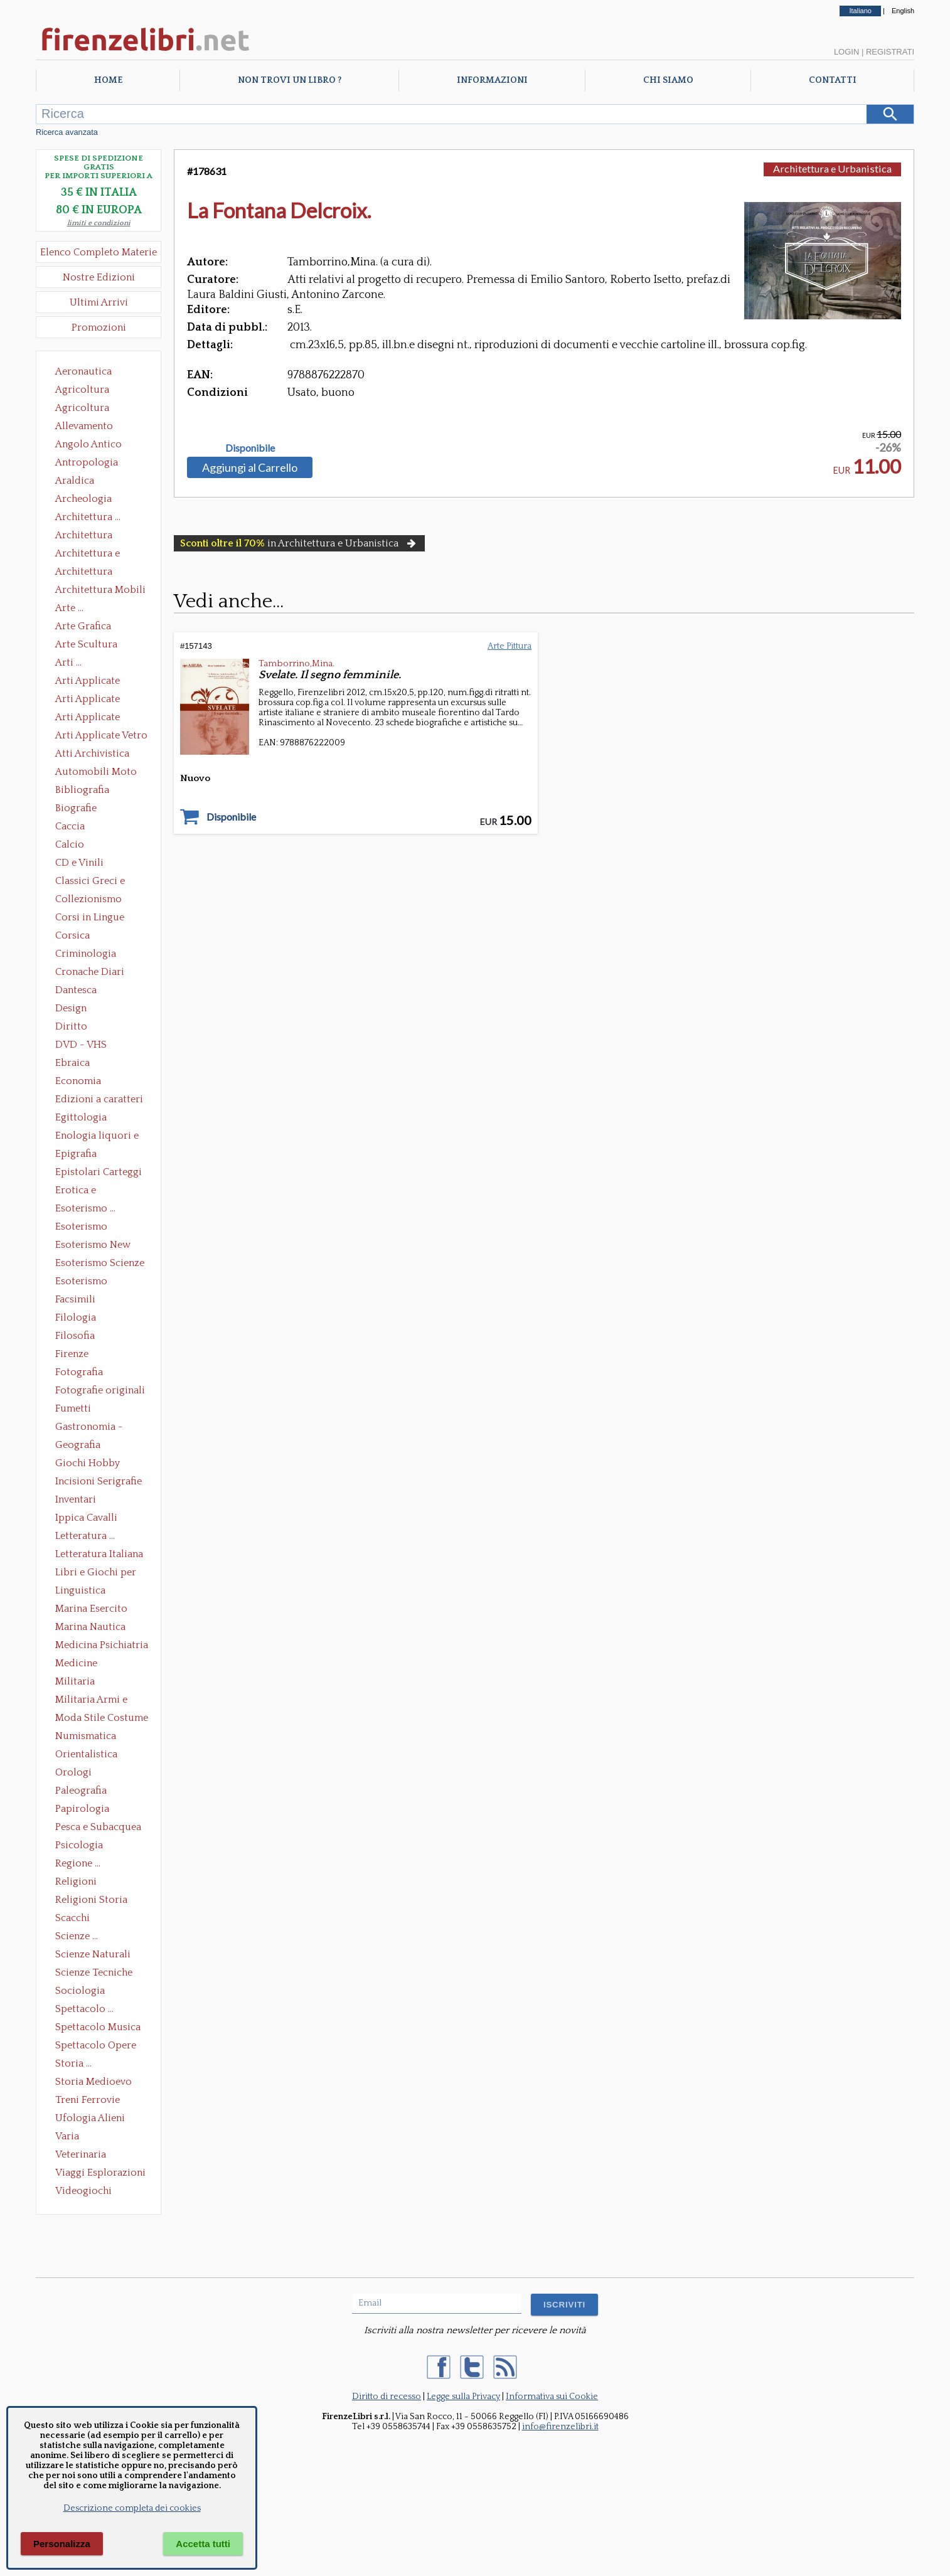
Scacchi (72, 1918)
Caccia (70, 826)
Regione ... (77, 1863)
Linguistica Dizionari (80, 1592)
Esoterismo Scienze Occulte (99, 1264)
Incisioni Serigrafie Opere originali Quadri (98, 1482)
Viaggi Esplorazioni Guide (100, 2174)
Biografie (76, 808)
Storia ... (73, 2063)
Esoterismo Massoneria (81, 1228)
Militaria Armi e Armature (91, 1701)
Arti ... (68, 662)
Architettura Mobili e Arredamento (100, 591)
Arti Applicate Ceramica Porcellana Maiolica (100, 682)
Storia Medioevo (93, 2081)
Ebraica (72, 1062)
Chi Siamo (668, 80)
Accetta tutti (203, 2543)
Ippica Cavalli (86, 1517)
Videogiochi (83, 2190)
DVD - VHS (81, 1044)
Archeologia (83, 498)
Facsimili (75, 1299)
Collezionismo (88, 899)
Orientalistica (86, 1754)
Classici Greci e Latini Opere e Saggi (101, 882)
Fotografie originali (100, 1390)
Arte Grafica (83, 626)
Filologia (75, 1317)
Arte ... (69, 608)
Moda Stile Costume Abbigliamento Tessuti (101, 1719)
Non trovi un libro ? (289, 80)
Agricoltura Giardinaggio (85, 409)
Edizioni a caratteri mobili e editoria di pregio (100, 1100)
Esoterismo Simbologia (82, 1282)
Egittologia (81, 1117)
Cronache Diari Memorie (89, 973)
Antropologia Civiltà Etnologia (93, 464)
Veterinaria (80, 2154)
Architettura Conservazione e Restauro (92, 536)
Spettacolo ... (84, 2008)
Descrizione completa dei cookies (132, 2508)
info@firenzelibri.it (560, 2427)
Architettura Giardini (83, 573)
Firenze (71, 1354)
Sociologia (80, 1990)
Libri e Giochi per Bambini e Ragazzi (96, 1573)
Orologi (73, 1772)
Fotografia (79, 1372)
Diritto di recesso (386, 2397)
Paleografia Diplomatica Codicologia (83, 1792)
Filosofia (75, 1335)
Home (108, 80)
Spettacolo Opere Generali (95, 2046)
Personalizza (61, 2543)
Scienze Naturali (93, 1954)
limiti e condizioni (99, 223)
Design (71, 1008)
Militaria (75, 1681)
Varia (67, 2136)
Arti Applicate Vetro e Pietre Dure (101, 736)
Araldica (74, 480)
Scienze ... (76, 1936)
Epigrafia (76, 1153)
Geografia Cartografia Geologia (81, 1446)
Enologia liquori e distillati (97, 1137)
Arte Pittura (509, 646)
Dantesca (76, 990)
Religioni (76, 1881)
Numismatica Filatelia (85, 1737)
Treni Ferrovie (87, 2099)
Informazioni (492, 80)
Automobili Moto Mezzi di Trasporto (99, 773)
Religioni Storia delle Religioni (91, 1901)
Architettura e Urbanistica (87, 555)
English (903, 10)
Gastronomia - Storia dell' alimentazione (89, 1428)
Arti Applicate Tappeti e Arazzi (92, 718)
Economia (78, 1081)
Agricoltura (82, 389)
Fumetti (73, 1408)
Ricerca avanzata (67, 132)
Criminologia (85, 953)
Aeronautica (83, 371)
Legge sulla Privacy (463, 2397)
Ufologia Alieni (90, 2118)
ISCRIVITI (564, 2304)
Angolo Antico (88, 444)
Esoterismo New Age (93, 1246)
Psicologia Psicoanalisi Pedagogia (82, 1846)
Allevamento (84, 426)
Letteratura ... (85, 1535)
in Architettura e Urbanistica (299, 543)
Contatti (833, 80)
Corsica (72, 935)
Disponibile (250, 448)
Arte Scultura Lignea (86, 645)
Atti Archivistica (92, 753)
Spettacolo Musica (98, 2027)
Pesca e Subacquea (98, 1827)
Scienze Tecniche (93, 1972)
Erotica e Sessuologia (82, 1191)
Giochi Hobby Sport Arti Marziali (98, 1464)
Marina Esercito (91, 1608)
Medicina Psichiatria (101, 1645)
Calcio (69, 844)
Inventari (75, 1499)
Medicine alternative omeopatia (80, 1664)
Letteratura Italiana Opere (99, 1555)
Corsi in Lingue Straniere (89, 918)
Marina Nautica (90, 1626)
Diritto (71, 1026)
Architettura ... (87, 517)
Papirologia (82, 1808)
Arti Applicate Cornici (87, 700)
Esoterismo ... (85, 1208)
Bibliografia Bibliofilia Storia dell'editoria (93, 791)
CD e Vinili (79, 862)
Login (846, 51)
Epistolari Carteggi (98, 1172)
